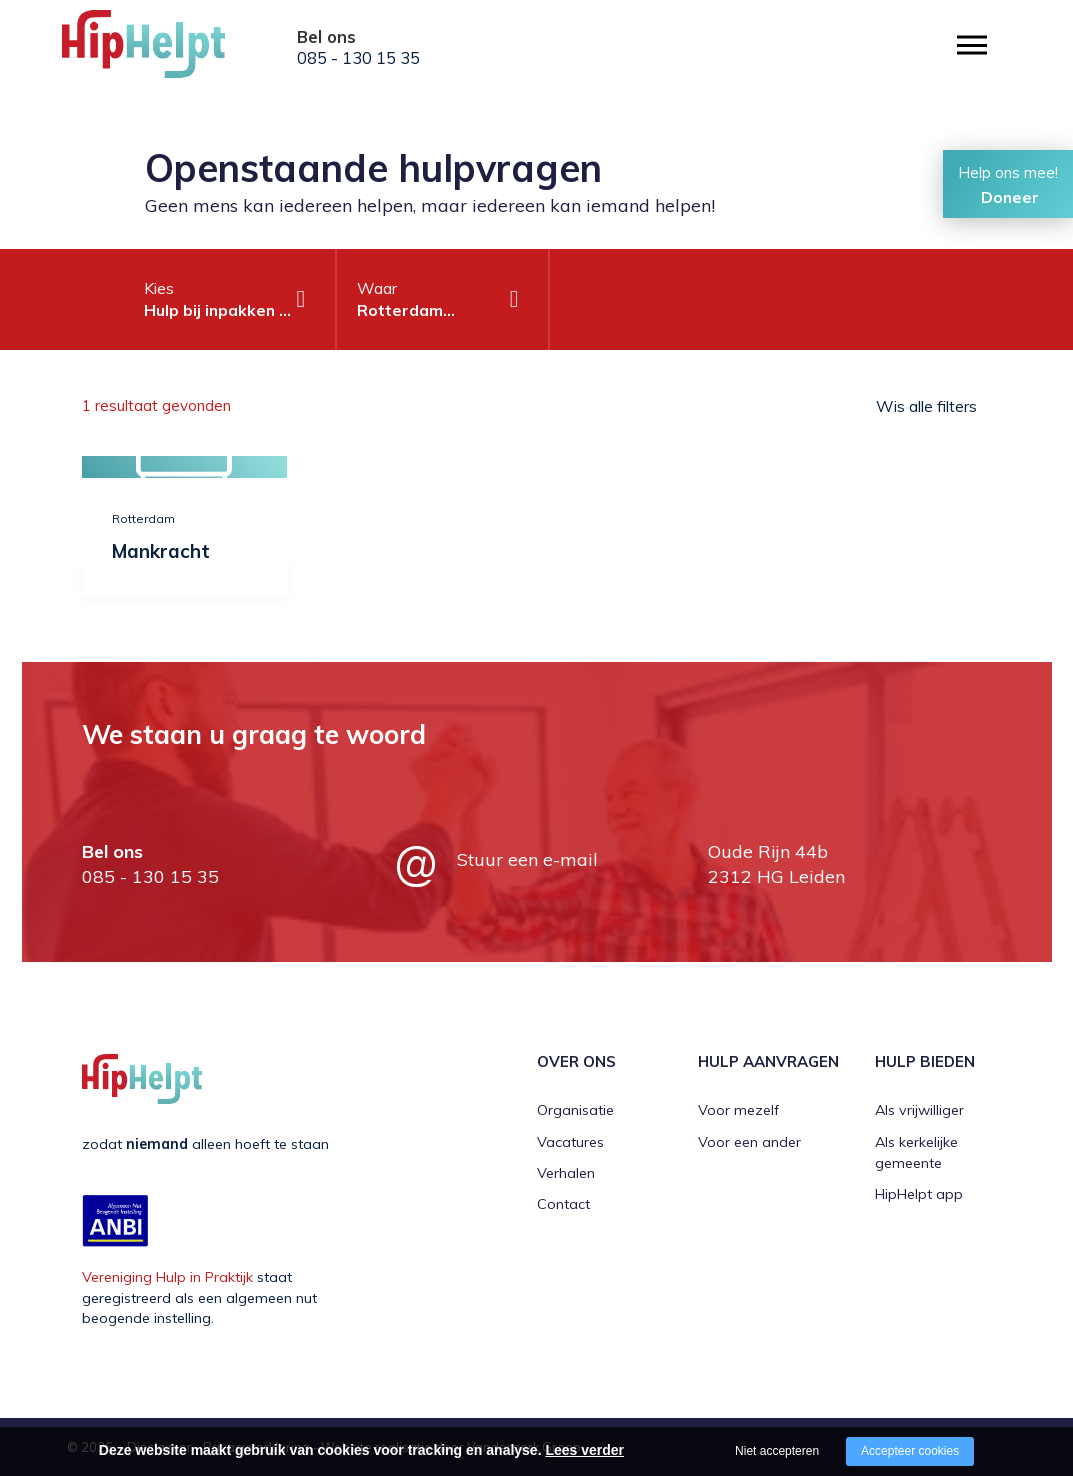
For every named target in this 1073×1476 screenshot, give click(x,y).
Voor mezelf (738, 1110)
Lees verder (584, 1450)
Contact (563, 1204)
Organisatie (575, 1110)
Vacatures (570, 1142)
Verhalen (566, 1173)
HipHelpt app (919, 1194)
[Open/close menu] (972, 45)
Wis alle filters (926, 406)
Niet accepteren (777, 1451)
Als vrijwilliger (919, 1110)
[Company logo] (162, 50)
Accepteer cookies (910, 1451)
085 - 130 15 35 (358, 58)
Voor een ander (749, 1142)
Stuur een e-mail (527, 859)
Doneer (1010, 197)
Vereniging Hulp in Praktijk (167, 1277)
